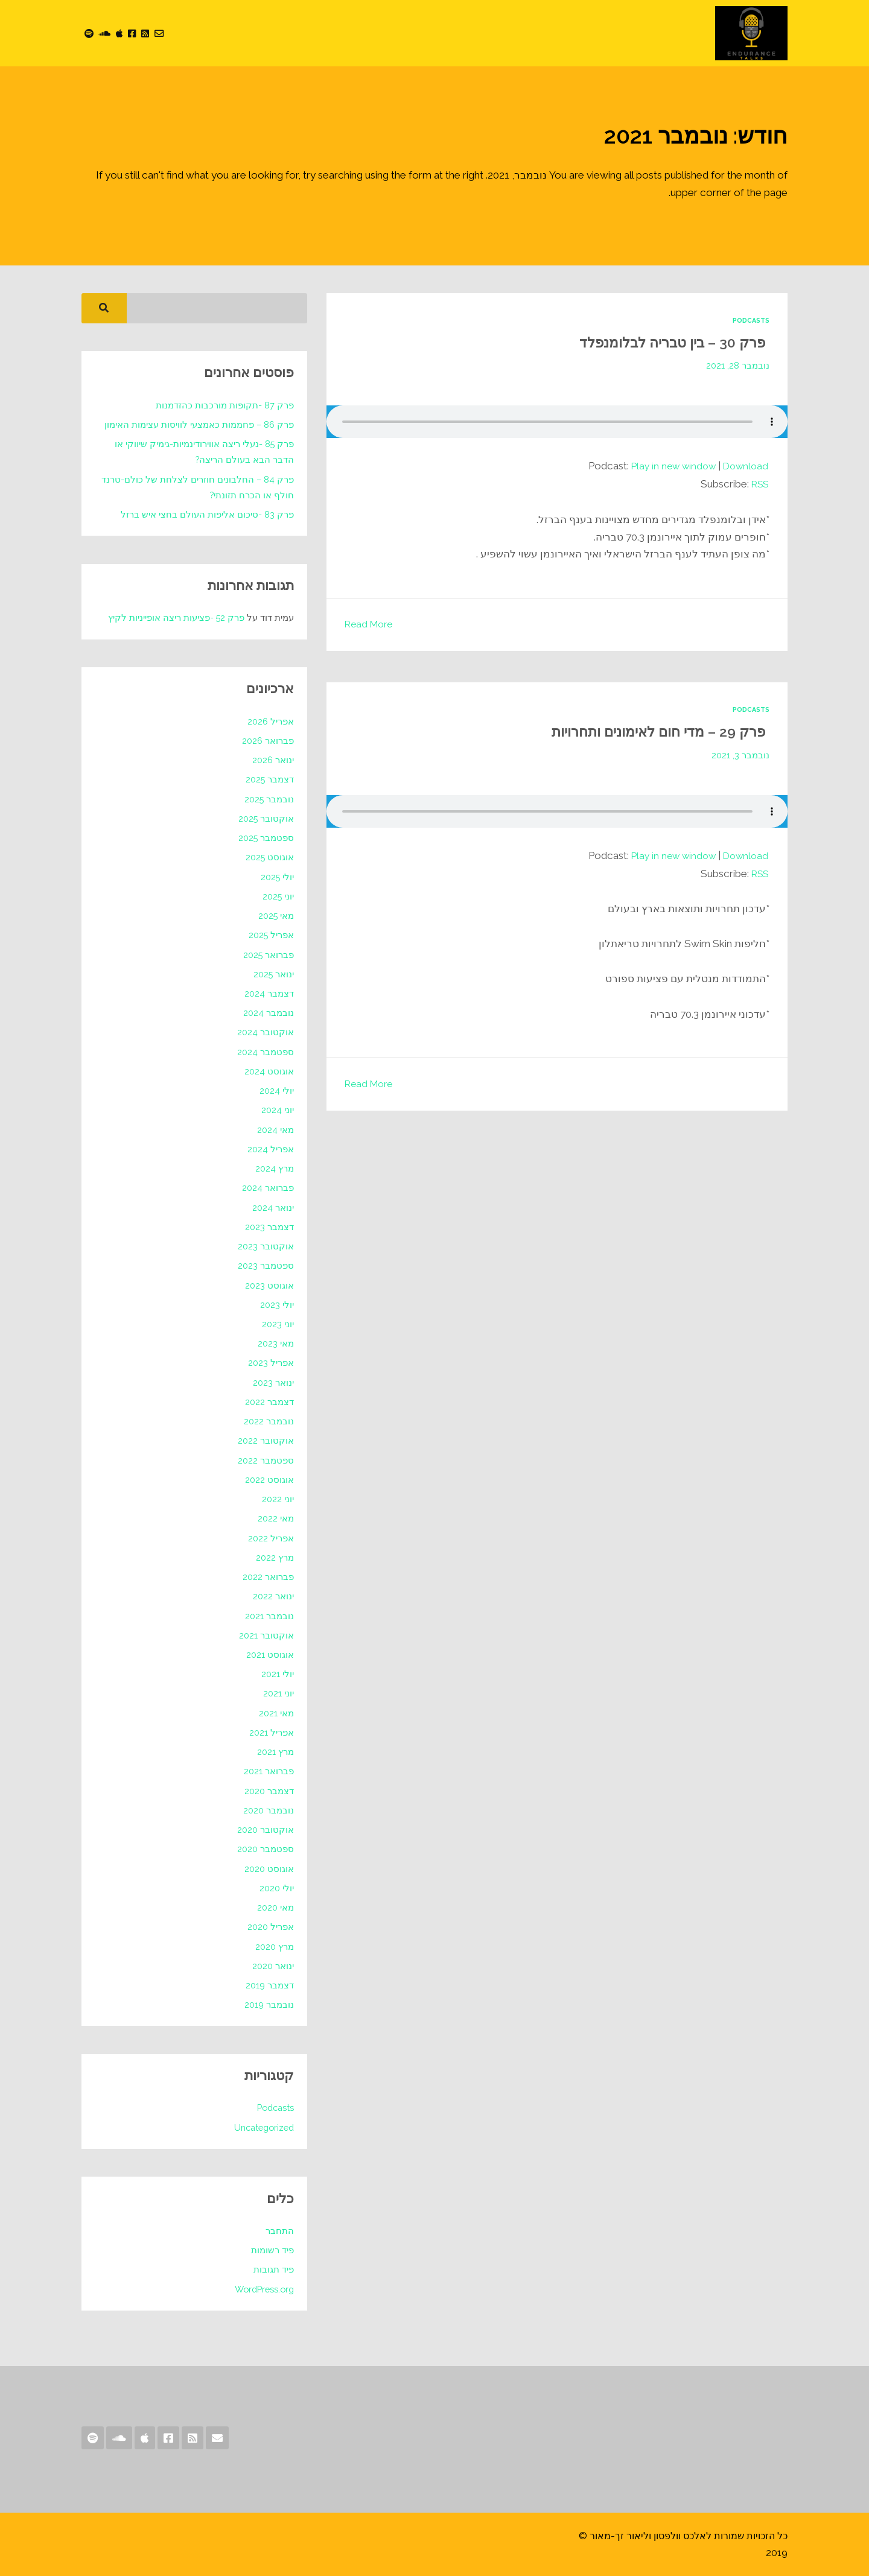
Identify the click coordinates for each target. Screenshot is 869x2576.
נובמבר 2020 (268, 1810)
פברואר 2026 (267, 740)
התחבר (280, 2230)
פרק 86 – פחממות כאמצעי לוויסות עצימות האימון (198, 424)
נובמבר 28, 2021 (737, 365)
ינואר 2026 (272, 760)
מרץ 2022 (274, 1557)
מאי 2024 (275, 1129)
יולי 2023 (276, 1304)
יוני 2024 (277, 1109)
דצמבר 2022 (269, 1401)
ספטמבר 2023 (265, 1265)
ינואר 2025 (273, 974)
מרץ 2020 (274, 1946)
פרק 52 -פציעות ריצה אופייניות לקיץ (175, 617)
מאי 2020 (275, 1907)
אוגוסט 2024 (269, 1071)
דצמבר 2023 (269, 1226)
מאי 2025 (275, 915)
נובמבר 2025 (268, 799)
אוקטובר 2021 (266, 1635)
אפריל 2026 (270, 721)
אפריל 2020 (270, 1926)
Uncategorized (261, 2127)
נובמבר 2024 (268, 1012)
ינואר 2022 (273, 1596)
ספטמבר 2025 (265, 837)
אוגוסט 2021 (270, 1654)
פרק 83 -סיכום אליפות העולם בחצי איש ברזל (206, 514)
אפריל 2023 (270, 1362)
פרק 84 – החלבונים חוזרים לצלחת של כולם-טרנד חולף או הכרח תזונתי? (197, 487)
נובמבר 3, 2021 (740, 754)
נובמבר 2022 (268, 1421)
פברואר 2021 (268, 1771)
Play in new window (667, 466)
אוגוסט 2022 (269, 1479)
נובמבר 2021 (269, 1616)
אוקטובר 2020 (265, 1829)
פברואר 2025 (268, 954)
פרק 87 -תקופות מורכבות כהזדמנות (224, 405)
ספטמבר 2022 (265, 1460)
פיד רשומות (272, 2250)
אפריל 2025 (270, 935)
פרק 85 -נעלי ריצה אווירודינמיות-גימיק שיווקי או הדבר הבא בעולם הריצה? (203, 451)
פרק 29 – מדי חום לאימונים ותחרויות (643, 730)
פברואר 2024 (267, 1187)
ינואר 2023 (273, 1382)
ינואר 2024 (273, 1207)
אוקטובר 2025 (265, 818)
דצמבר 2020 (268, 1791)
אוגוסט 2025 (269, 857)
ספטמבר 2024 (265, 1052)
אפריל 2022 (270, 1538)
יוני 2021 (278, 1693)
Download (743, 466)
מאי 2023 (275, 1343)
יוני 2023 (277, 1324)
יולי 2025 (276, 877)
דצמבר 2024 (269, 993)
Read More (371, 624)
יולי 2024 (276, 1090)
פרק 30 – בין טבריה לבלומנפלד (659, 341)
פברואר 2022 (268, 1576)
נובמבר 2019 (268, 2004)
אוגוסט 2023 (269, 1285)
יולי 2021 (277, 1674)
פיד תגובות (273, 2269)
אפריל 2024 (270, 1149)
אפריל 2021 (271, 1732)
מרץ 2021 (275, 1751)
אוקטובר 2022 (265, 1440)
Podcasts (748, 320)
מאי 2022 (275, 1518)
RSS (758, 484)
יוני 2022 (277, 1499)
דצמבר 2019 (269, 1985)
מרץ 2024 (274, 1168)
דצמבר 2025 (269, 779)
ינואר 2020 (272, 1966)
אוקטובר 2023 (265, 1246)
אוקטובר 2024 (265, 1032)
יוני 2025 (277, 896)
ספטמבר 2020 (265, 1848)
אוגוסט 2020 (268, 1868)
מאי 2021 (276, 1713)
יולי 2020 (276, 1888)
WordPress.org (261, 2289)
